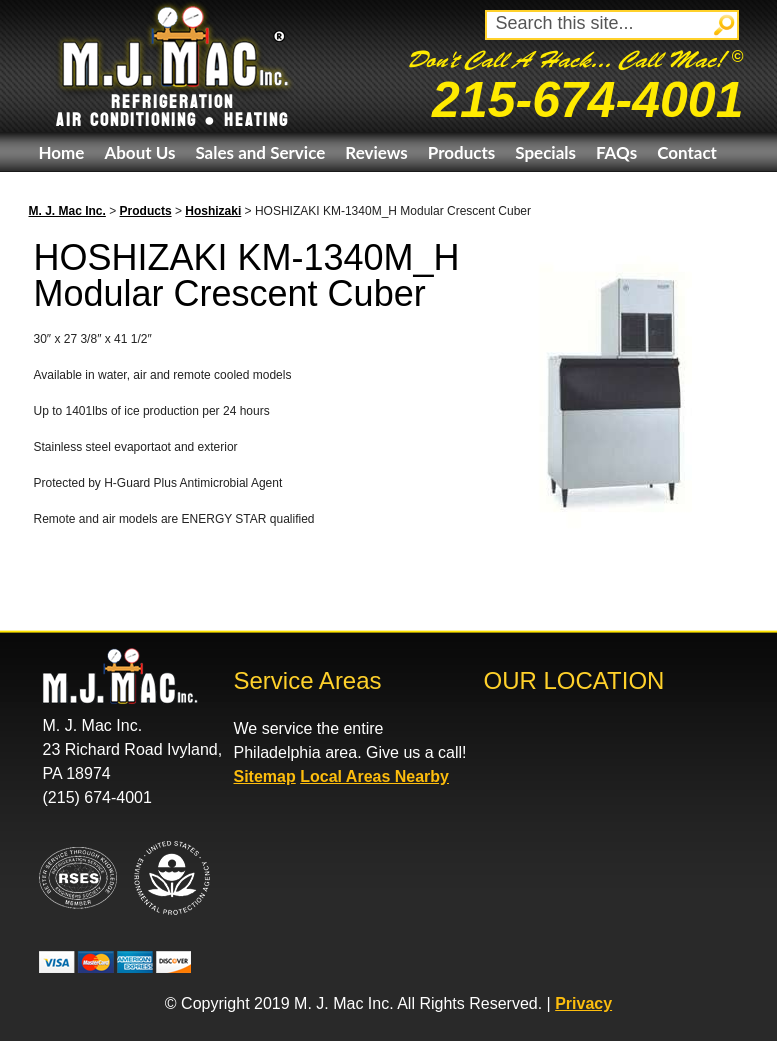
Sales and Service (260, 152)
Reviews (376, 152)
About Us (139, 152)
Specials (545, 152)
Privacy (583, 1003)
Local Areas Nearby (374, 776)
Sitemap (265, 776)
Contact (687, 152)
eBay (57, 191)
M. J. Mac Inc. (67, 211)
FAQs (616, 152)
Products (461, 152)
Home (62, 152)
